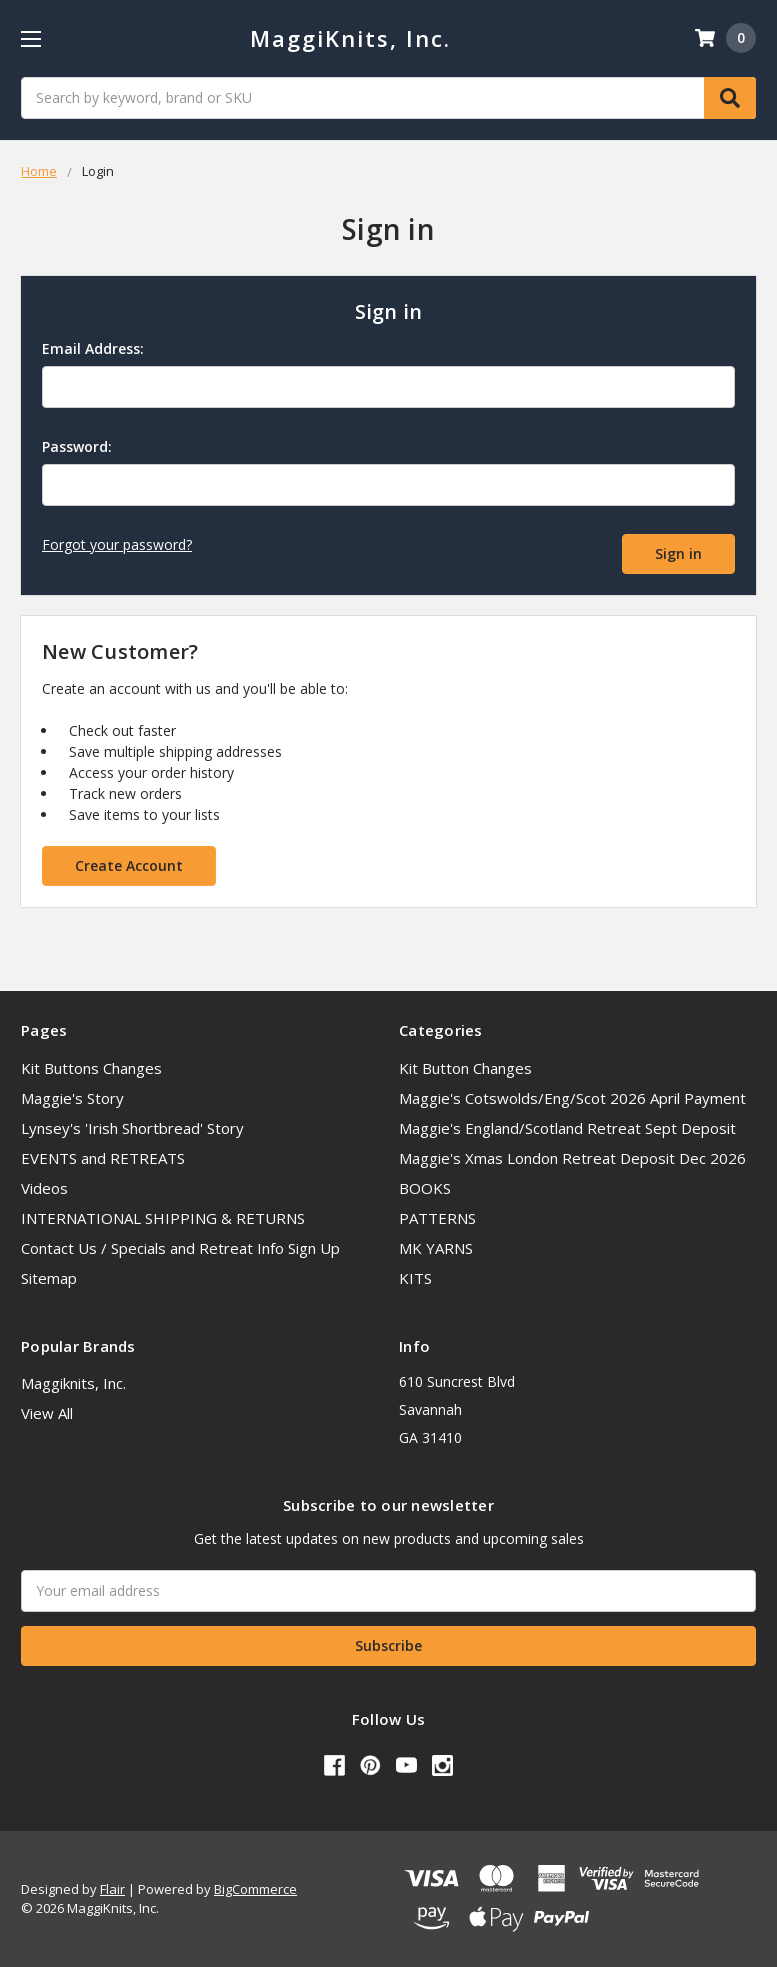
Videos (44, 1188)
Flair (112, 1889)
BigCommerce (255, 1889)
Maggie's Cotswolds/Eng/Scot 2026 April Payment (572, 1098)
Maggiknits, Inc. (73, 1383)
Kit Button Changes (465, 1068)
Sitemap (49, 1278)
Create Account (129, 865)
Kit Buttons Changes (91, 1068)
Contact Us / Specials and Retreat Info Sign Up (180, 1248)
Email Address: (93, 348)
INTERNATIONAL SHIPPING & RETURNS (163, 1218)
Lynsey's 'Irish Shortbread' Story (132, 1128)
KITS (415, 1278)
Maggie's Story (72, 1098)
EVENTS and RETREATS (103, 1158)
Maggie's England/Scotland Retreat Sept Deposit (567, 1128)
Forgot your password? (117, 544)
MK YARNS (436, 1248)
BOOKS (425, 1188)
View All (47, 1413)
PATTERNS (437, 1218)
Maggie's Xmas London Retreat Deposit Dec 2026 (572, 1158)
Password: (77, 446)
